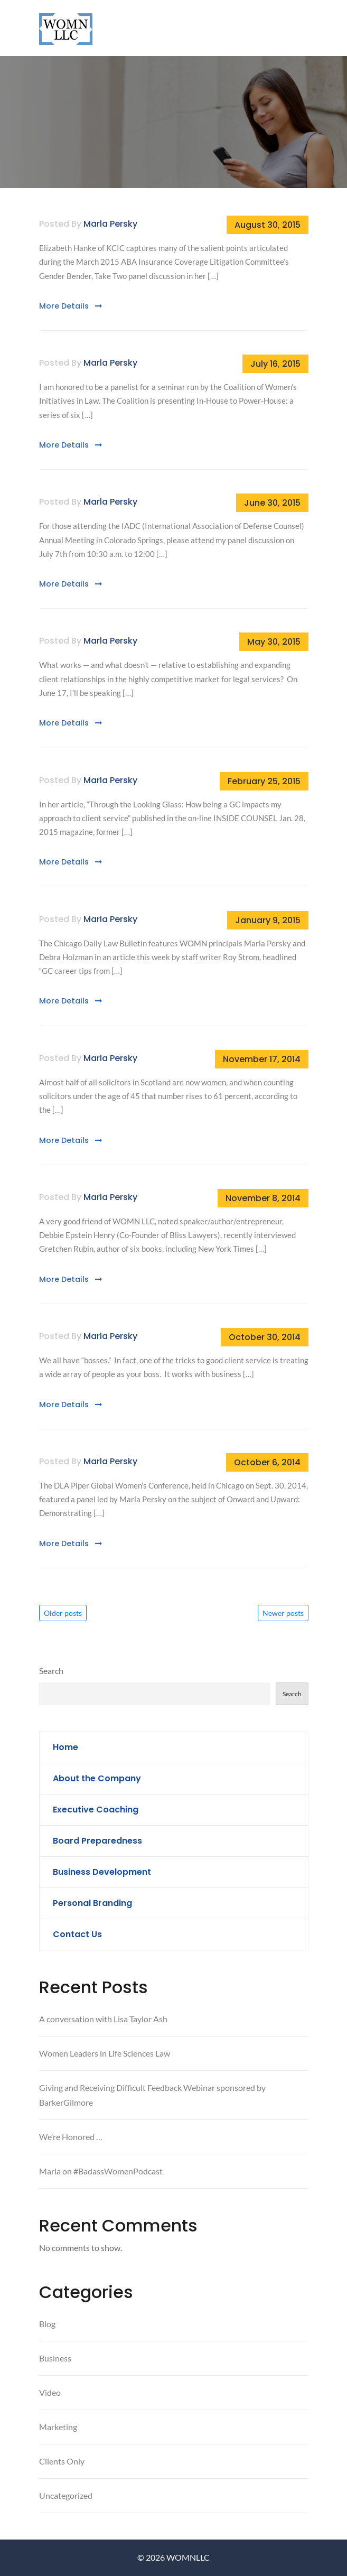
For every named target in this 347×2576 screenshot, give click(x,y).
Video (50, 2392)
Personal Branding (92, 1903)
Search (51, 1671)
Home (65, 1747)
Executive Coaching (95, 1809)
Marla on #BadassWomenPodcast (101, 2171)
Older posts (63, 1612)
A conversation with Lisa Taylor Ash (103, 2019)
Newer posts (283, 1612)
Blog (47, 2324)
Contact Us (77, 1934)
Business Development (102, 1872)
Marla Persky (110, 224)
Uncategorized (65, 2495)
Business (55, 2358)
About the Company (97, 1778)
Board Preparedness (97, 1841)
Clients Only (62, 2461)
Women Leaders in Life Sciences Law (104, 2053)
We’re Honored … (70, 2137)
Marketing (58, 2427)
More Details (70, 306)
